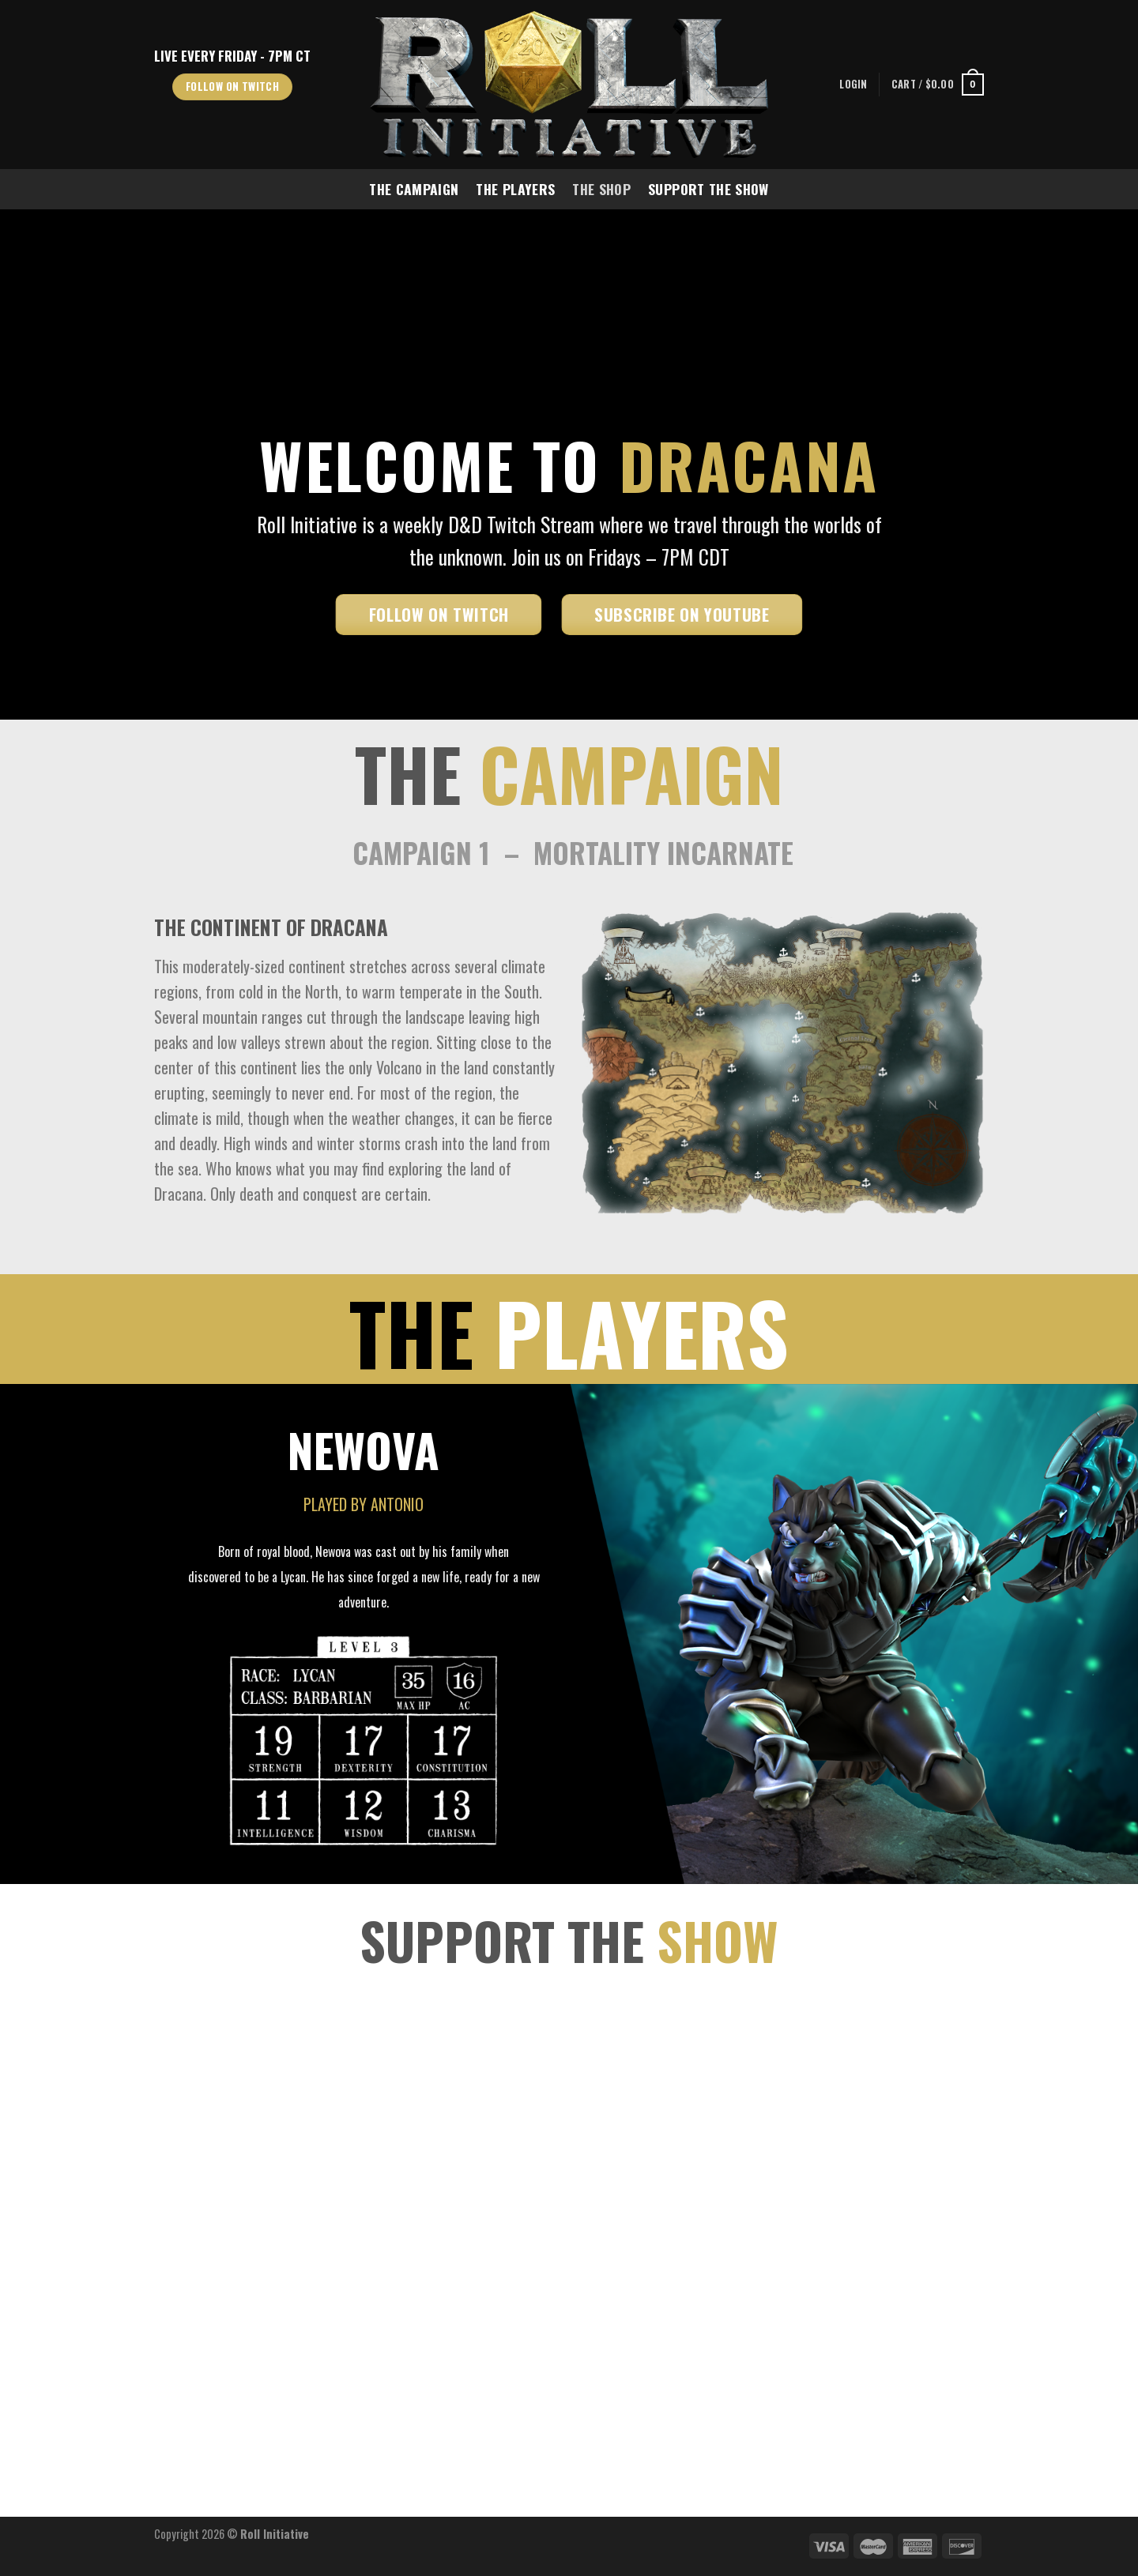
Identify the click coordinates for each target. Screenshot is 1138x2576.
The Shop (601, 189)
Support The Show (708, 189)
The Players (515, 189)
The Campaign (413, 189)
